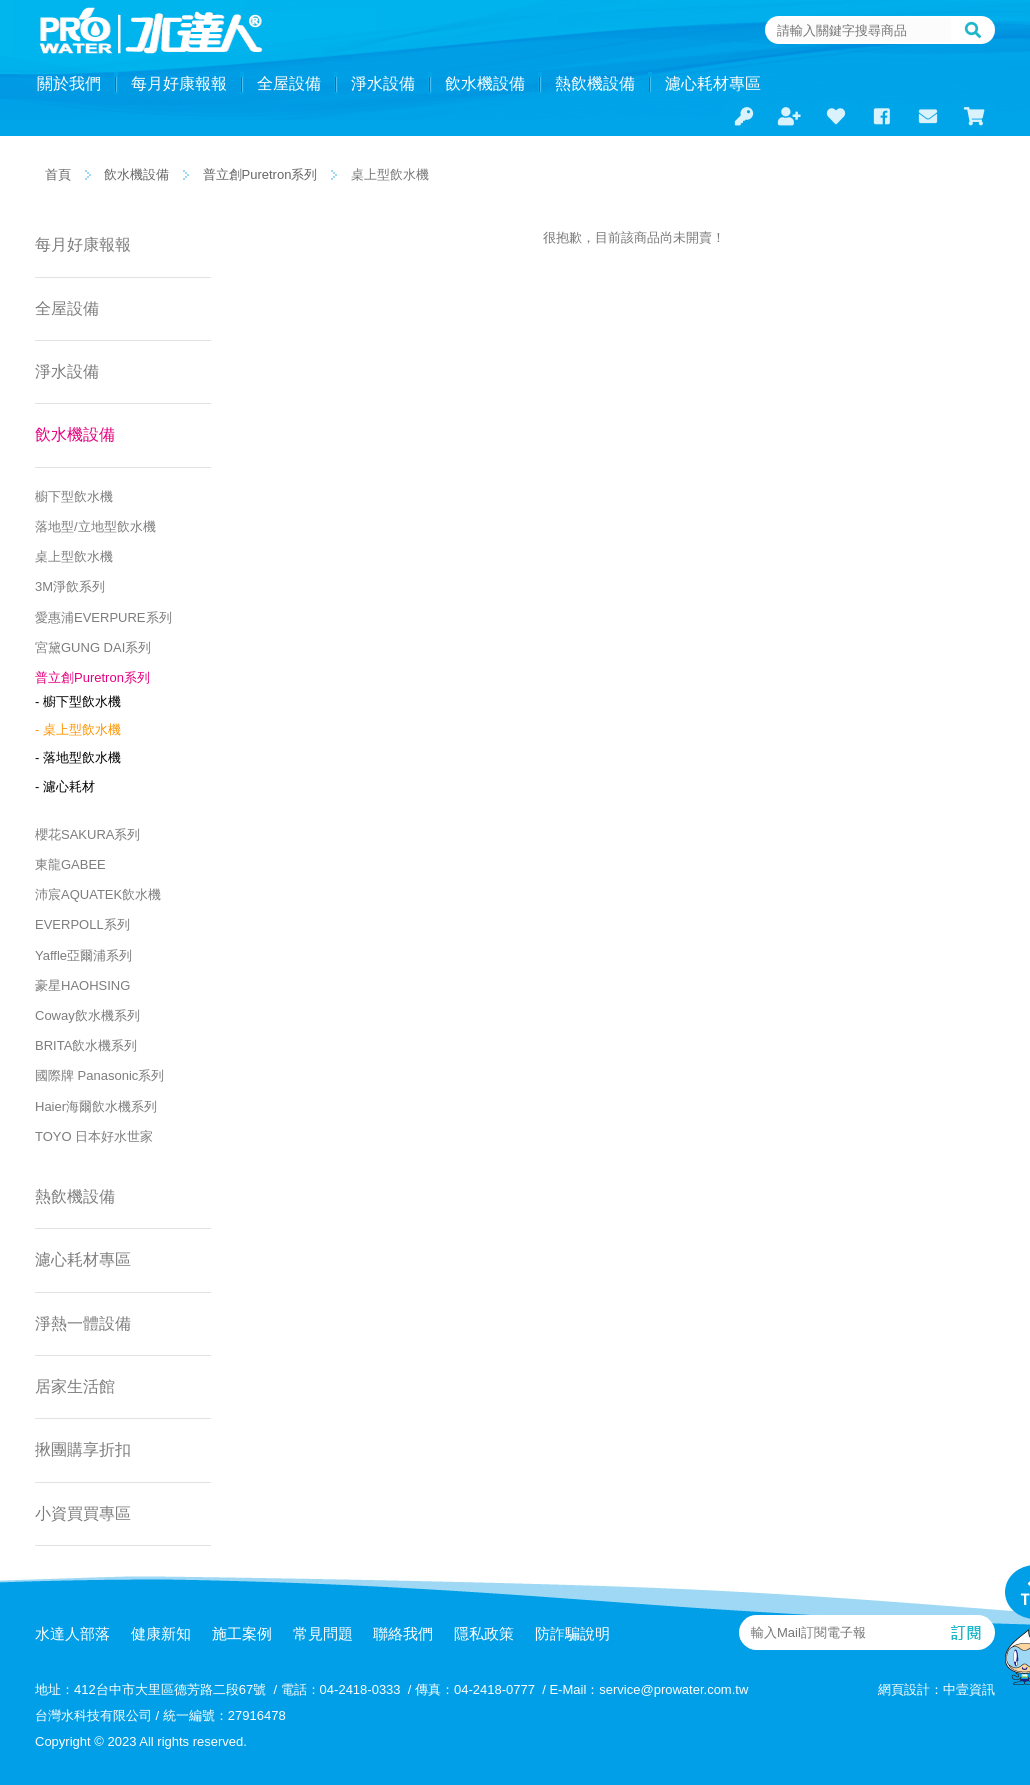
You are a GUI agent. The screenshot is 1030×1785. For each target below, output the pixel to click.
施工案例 (242, 1633)
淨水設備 (383, 83)
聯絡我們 (403, 1633)
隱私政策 (484, 1633)
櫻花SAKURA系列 (87, 834)
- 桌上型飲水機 (78, 729)
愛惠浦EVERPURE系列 (103, 617)
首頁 (58, 174)
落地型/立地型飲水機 (95, 526)
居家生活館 (75, 1386)
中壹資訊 (969, 1689)
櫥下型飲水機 (74, 496)
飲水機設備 (485, 83)
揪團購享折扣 (83, 1449)
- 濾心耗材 (65, 786)
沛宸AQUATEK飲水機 (98, 894)
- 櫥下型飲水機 (78, 701)
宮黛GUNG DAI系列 (93, 647)
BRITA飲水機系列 (86, 1045)
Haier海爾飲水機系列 (96, 1106)
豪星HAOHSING (82, 985)
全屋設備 (289, 83)
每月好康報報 (179, 83)
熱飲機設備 (595, 83)
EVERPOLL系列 (82, 924)
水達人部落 (72, 1633)
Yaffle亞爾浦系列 (83, 955)
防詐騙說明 (572, 1633)
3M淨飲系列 (70, 586)
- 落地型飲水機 (78, 757)
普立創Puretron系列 (260, 174)
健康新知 (161, 1633)
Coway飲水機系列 (87, 1015)
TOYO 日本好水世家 (94, 1136)
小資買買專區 (83, 1513)
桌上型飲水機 (74, 556)
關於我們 (69, 83)
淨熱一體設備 (83, 1323)
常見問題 (323, 1633)
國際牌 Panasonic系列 (99, 1075)
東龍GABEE (70, 864)
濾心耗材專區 (713, 83)
